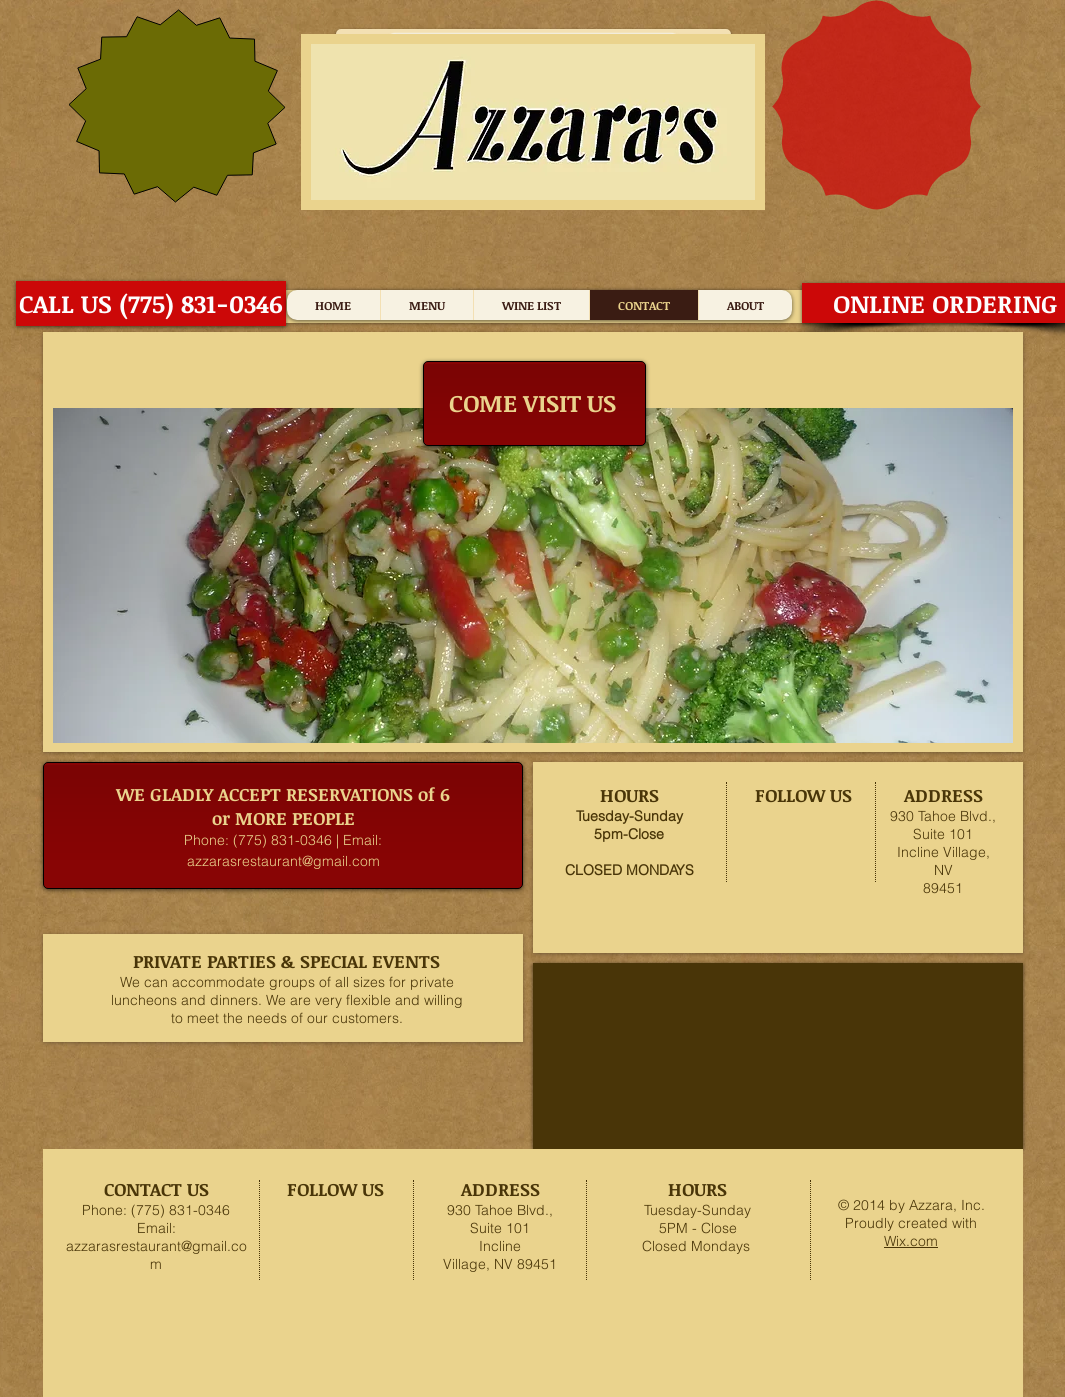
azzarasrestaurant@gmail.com (283, 861)
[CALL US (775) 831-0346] (151, 303)
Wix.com (911, 1241)
